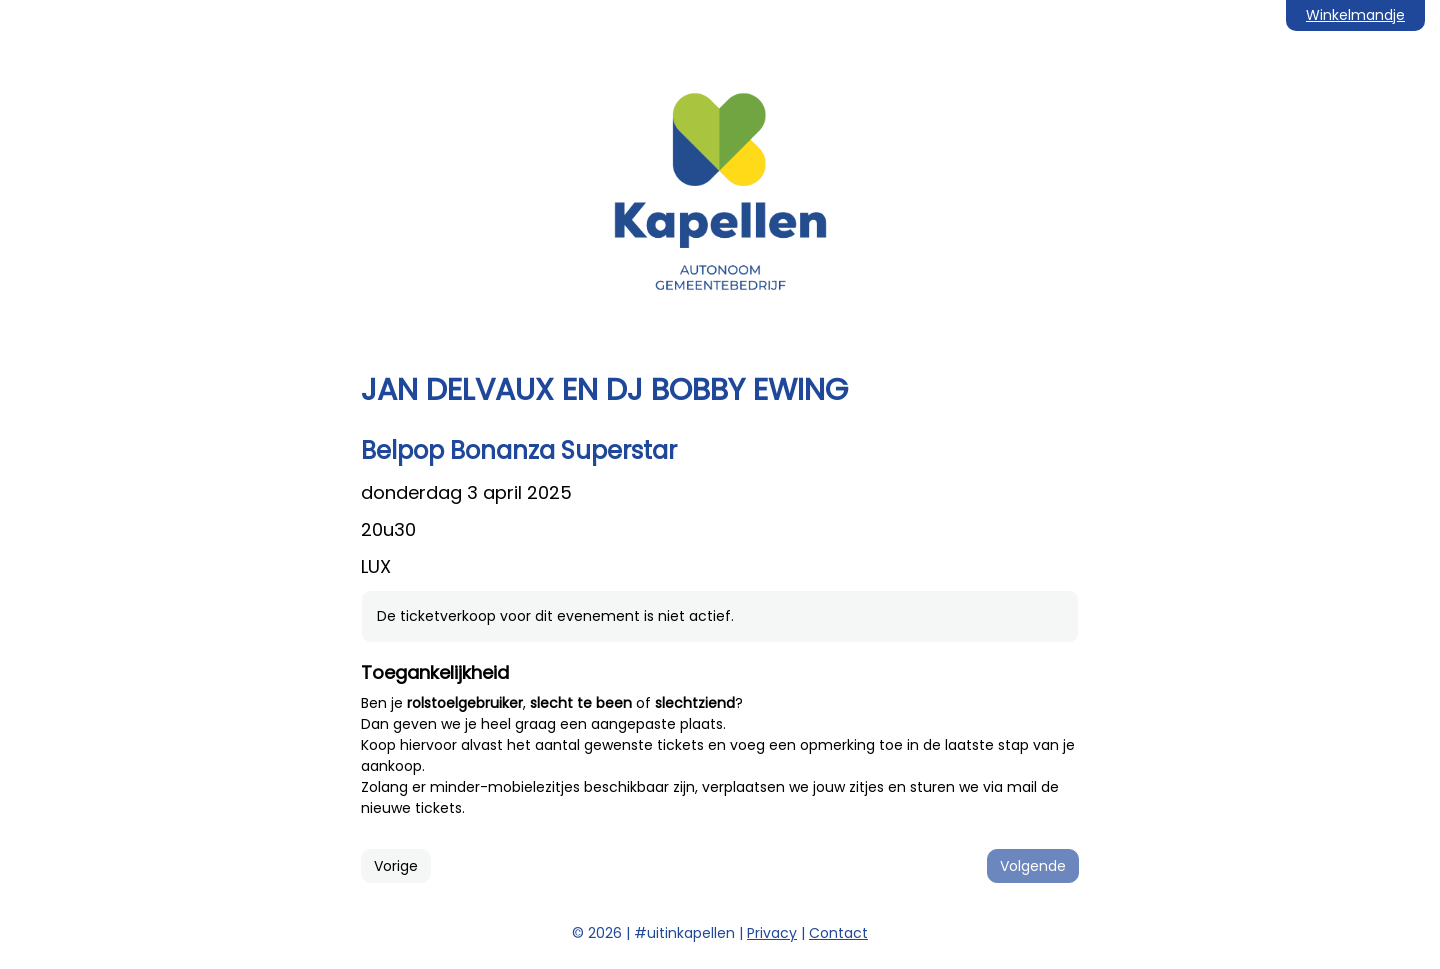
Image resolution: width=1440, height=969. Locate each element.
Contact (838, 933)
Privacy (772, 933)
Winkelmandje (1355, 15)
